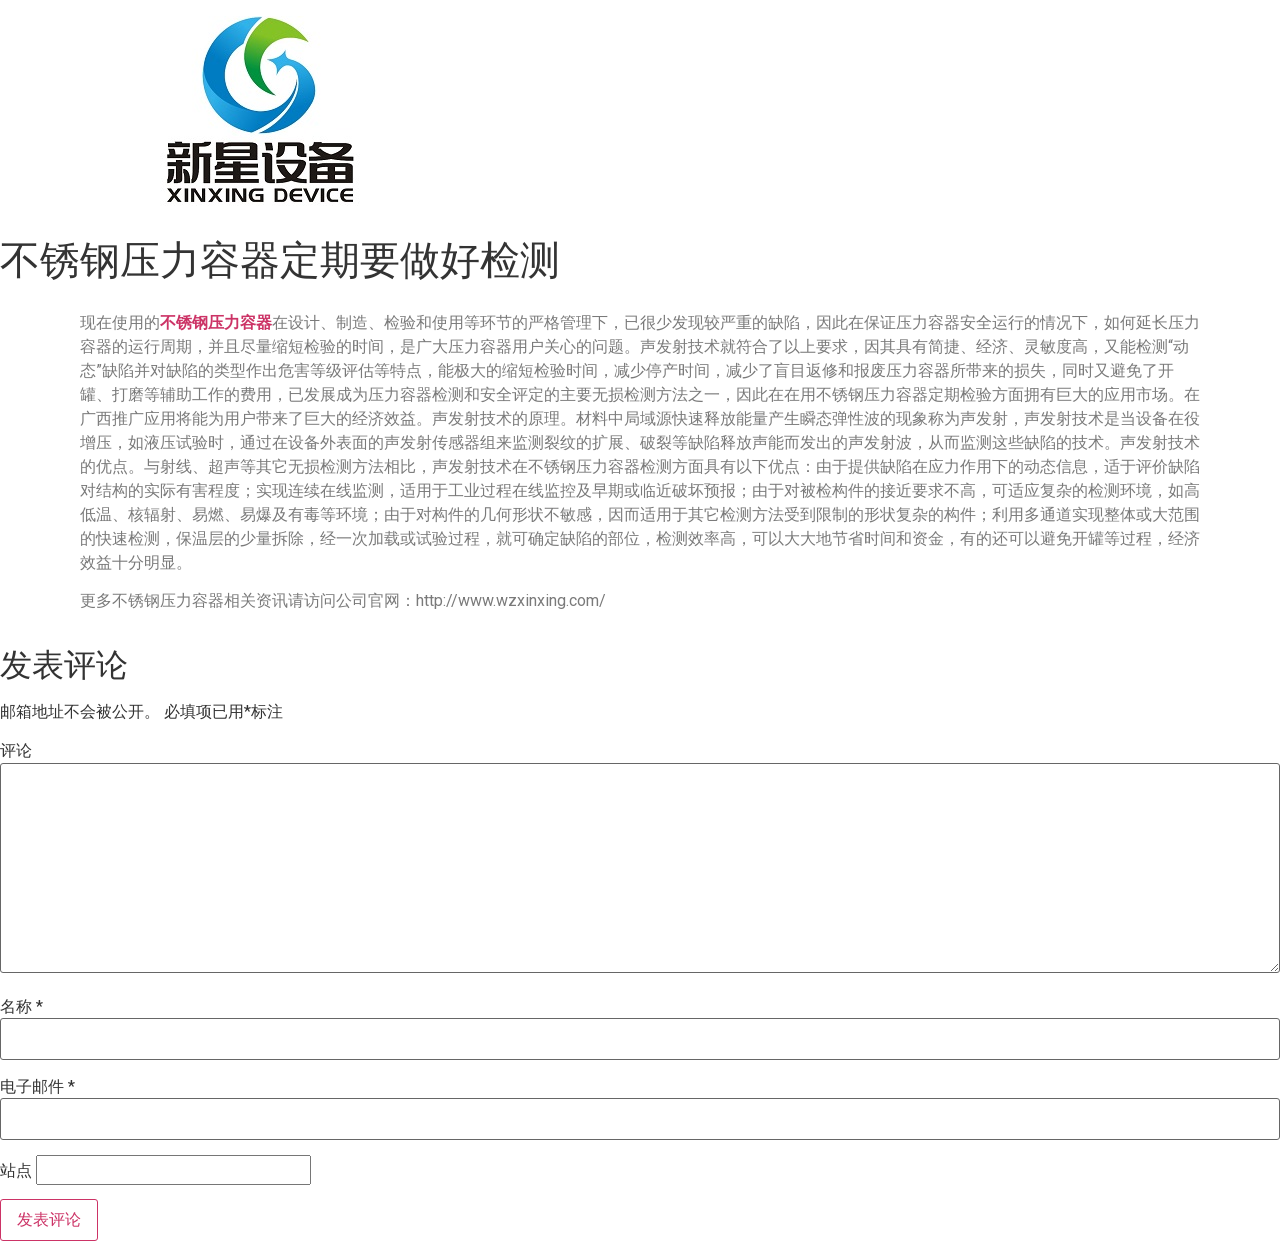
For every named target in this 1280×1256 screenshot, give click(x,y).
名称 (21, 1007)
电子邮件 (37, 1087)
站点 (16, 1171)
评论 (16, 751)
